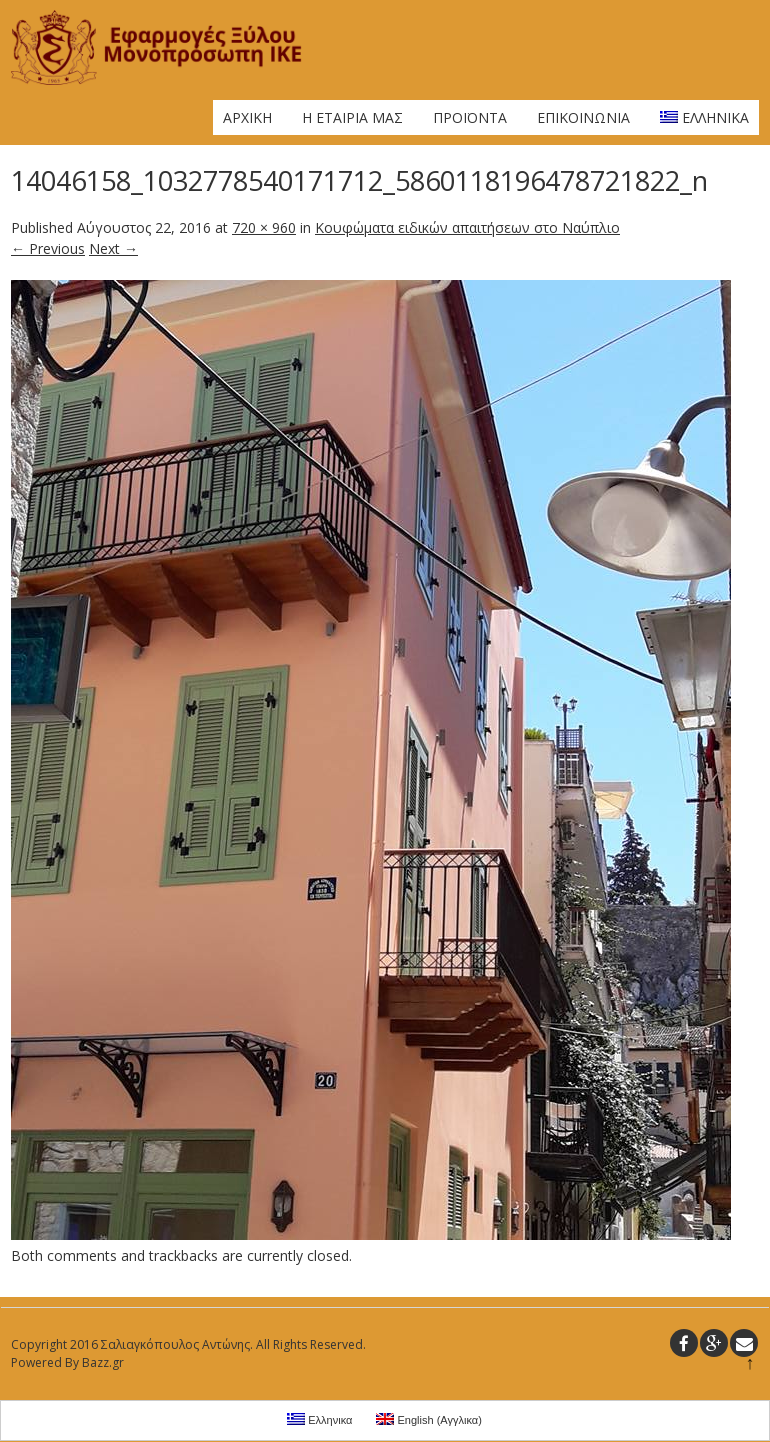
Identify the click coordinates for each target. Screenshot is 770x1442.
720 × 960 (264, 227)
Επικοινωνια (583, 117)
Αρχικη (247, 117)
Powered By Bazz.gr (67, 1362)
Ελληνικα (704, 117)
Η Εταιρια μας (352, 117)
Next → (113, 248)
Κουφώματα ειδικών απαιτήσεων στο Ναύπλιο (467, 227)
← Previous (48, 248)
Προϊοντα (470, 117)
